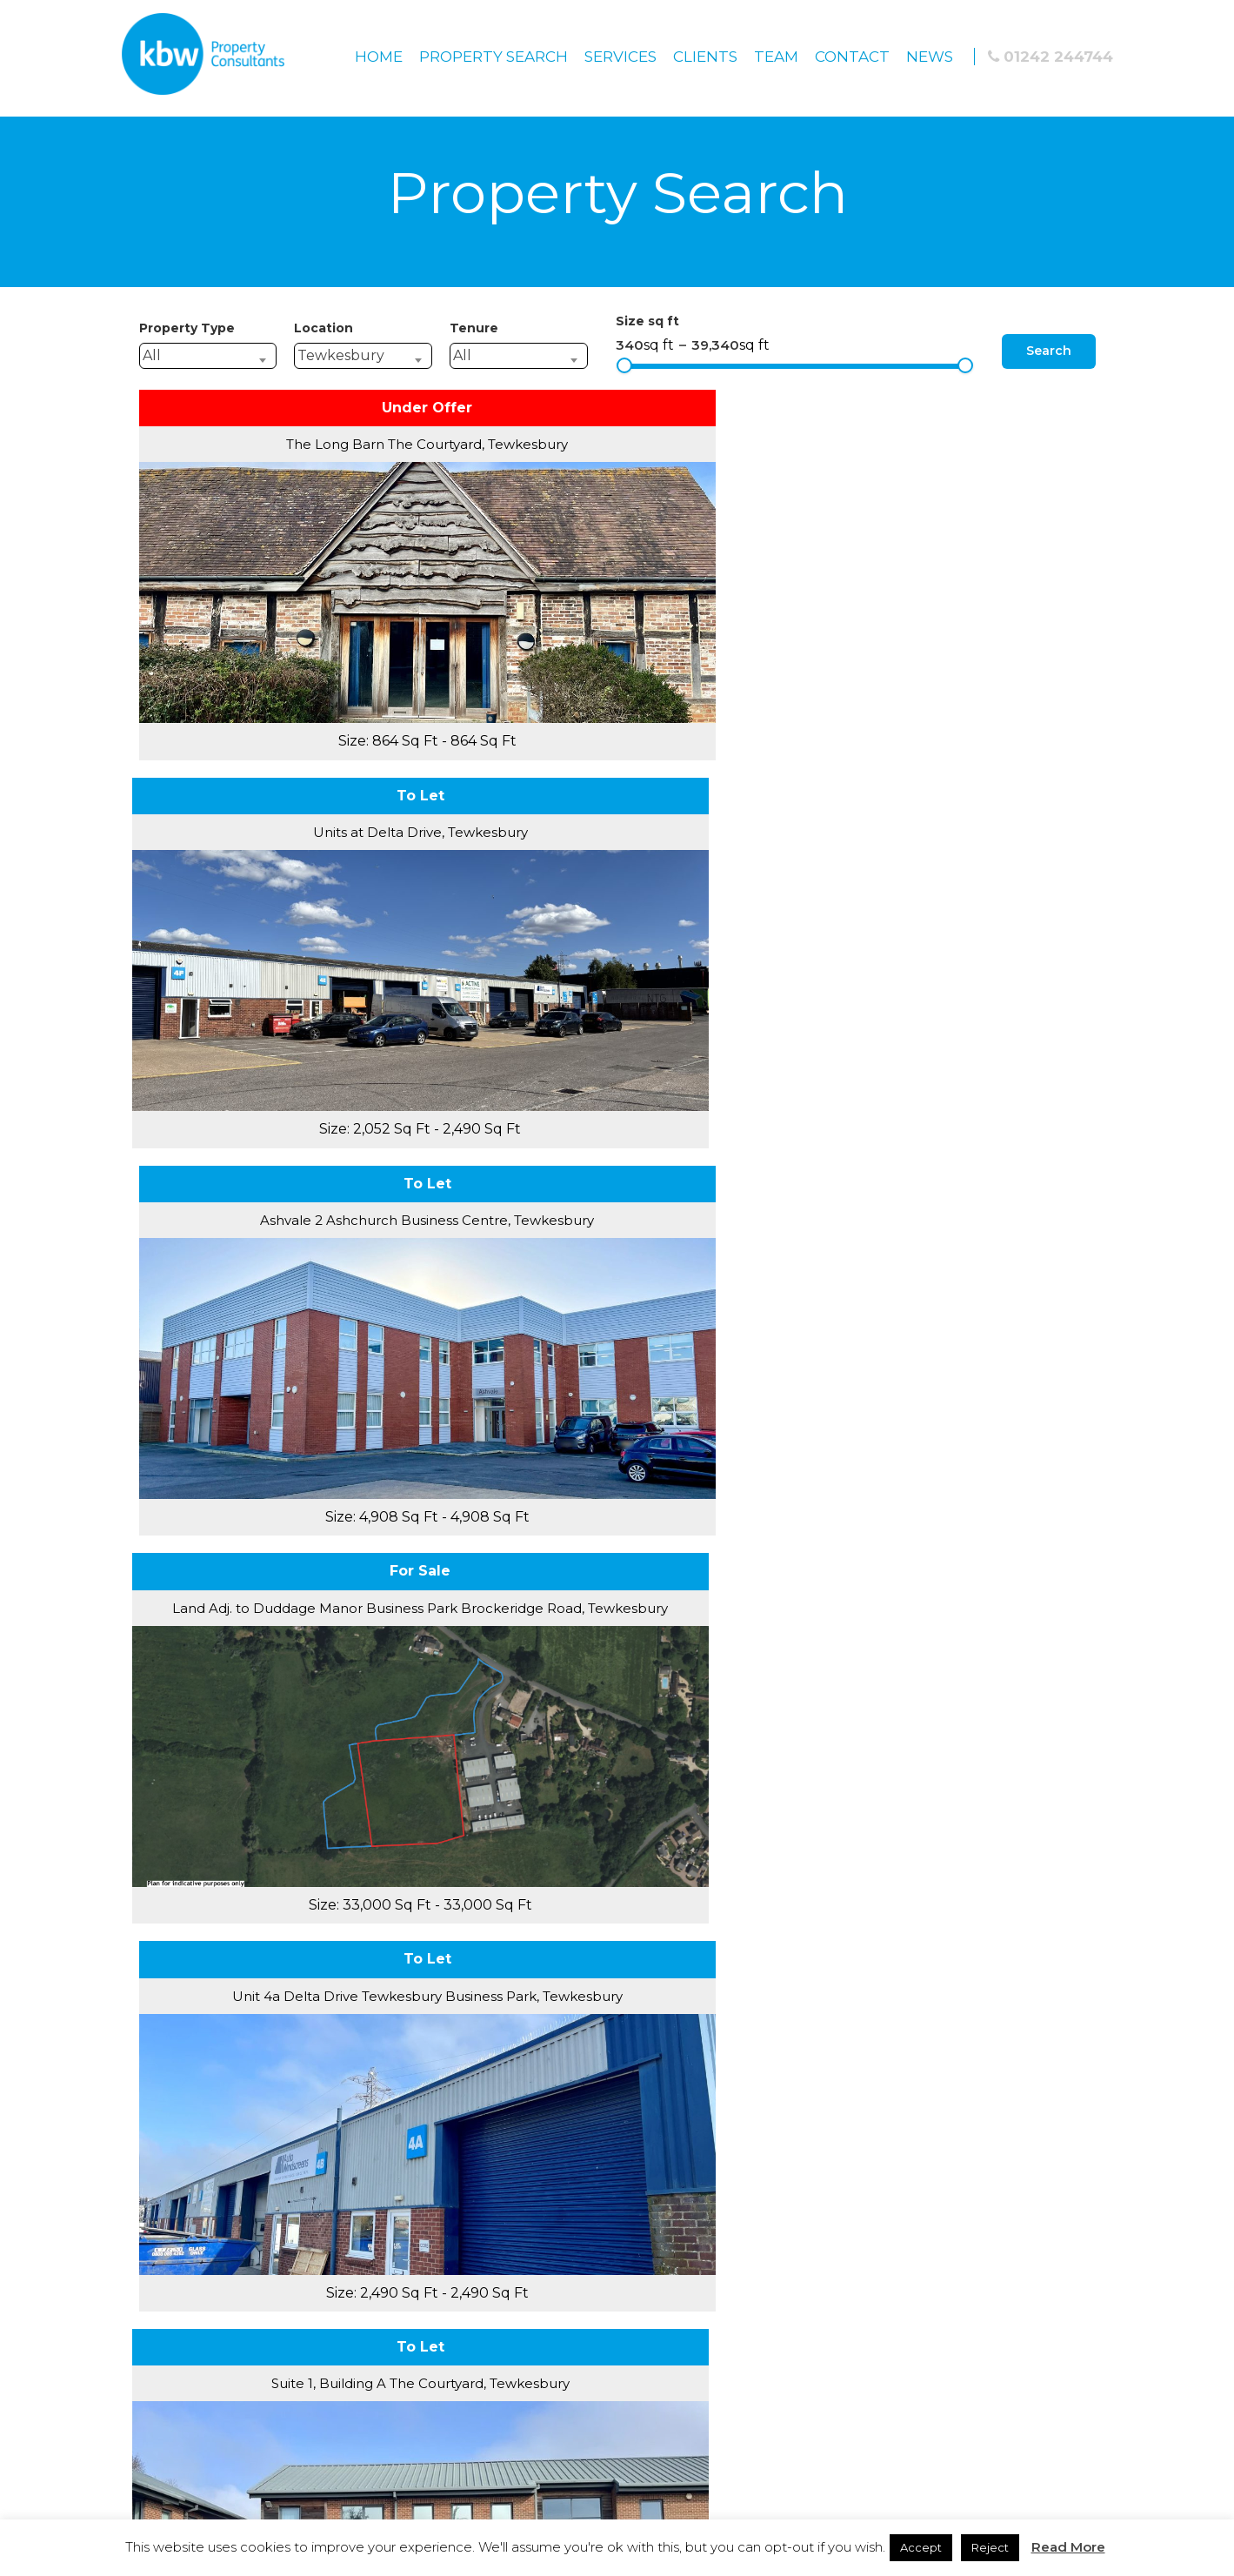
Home (379, 56)
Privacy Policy (617, 2088)
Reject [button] (990, 2547)
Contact (852, 56)
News (929, 56)
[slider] (624, 365)
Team (776, 56)
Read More (1068, 2547)
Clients (705, 56)
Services (620, 56)
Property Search (493, 56)
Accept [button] (921, 2547)
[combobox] (208, 356)
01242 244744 (1050, 56)
